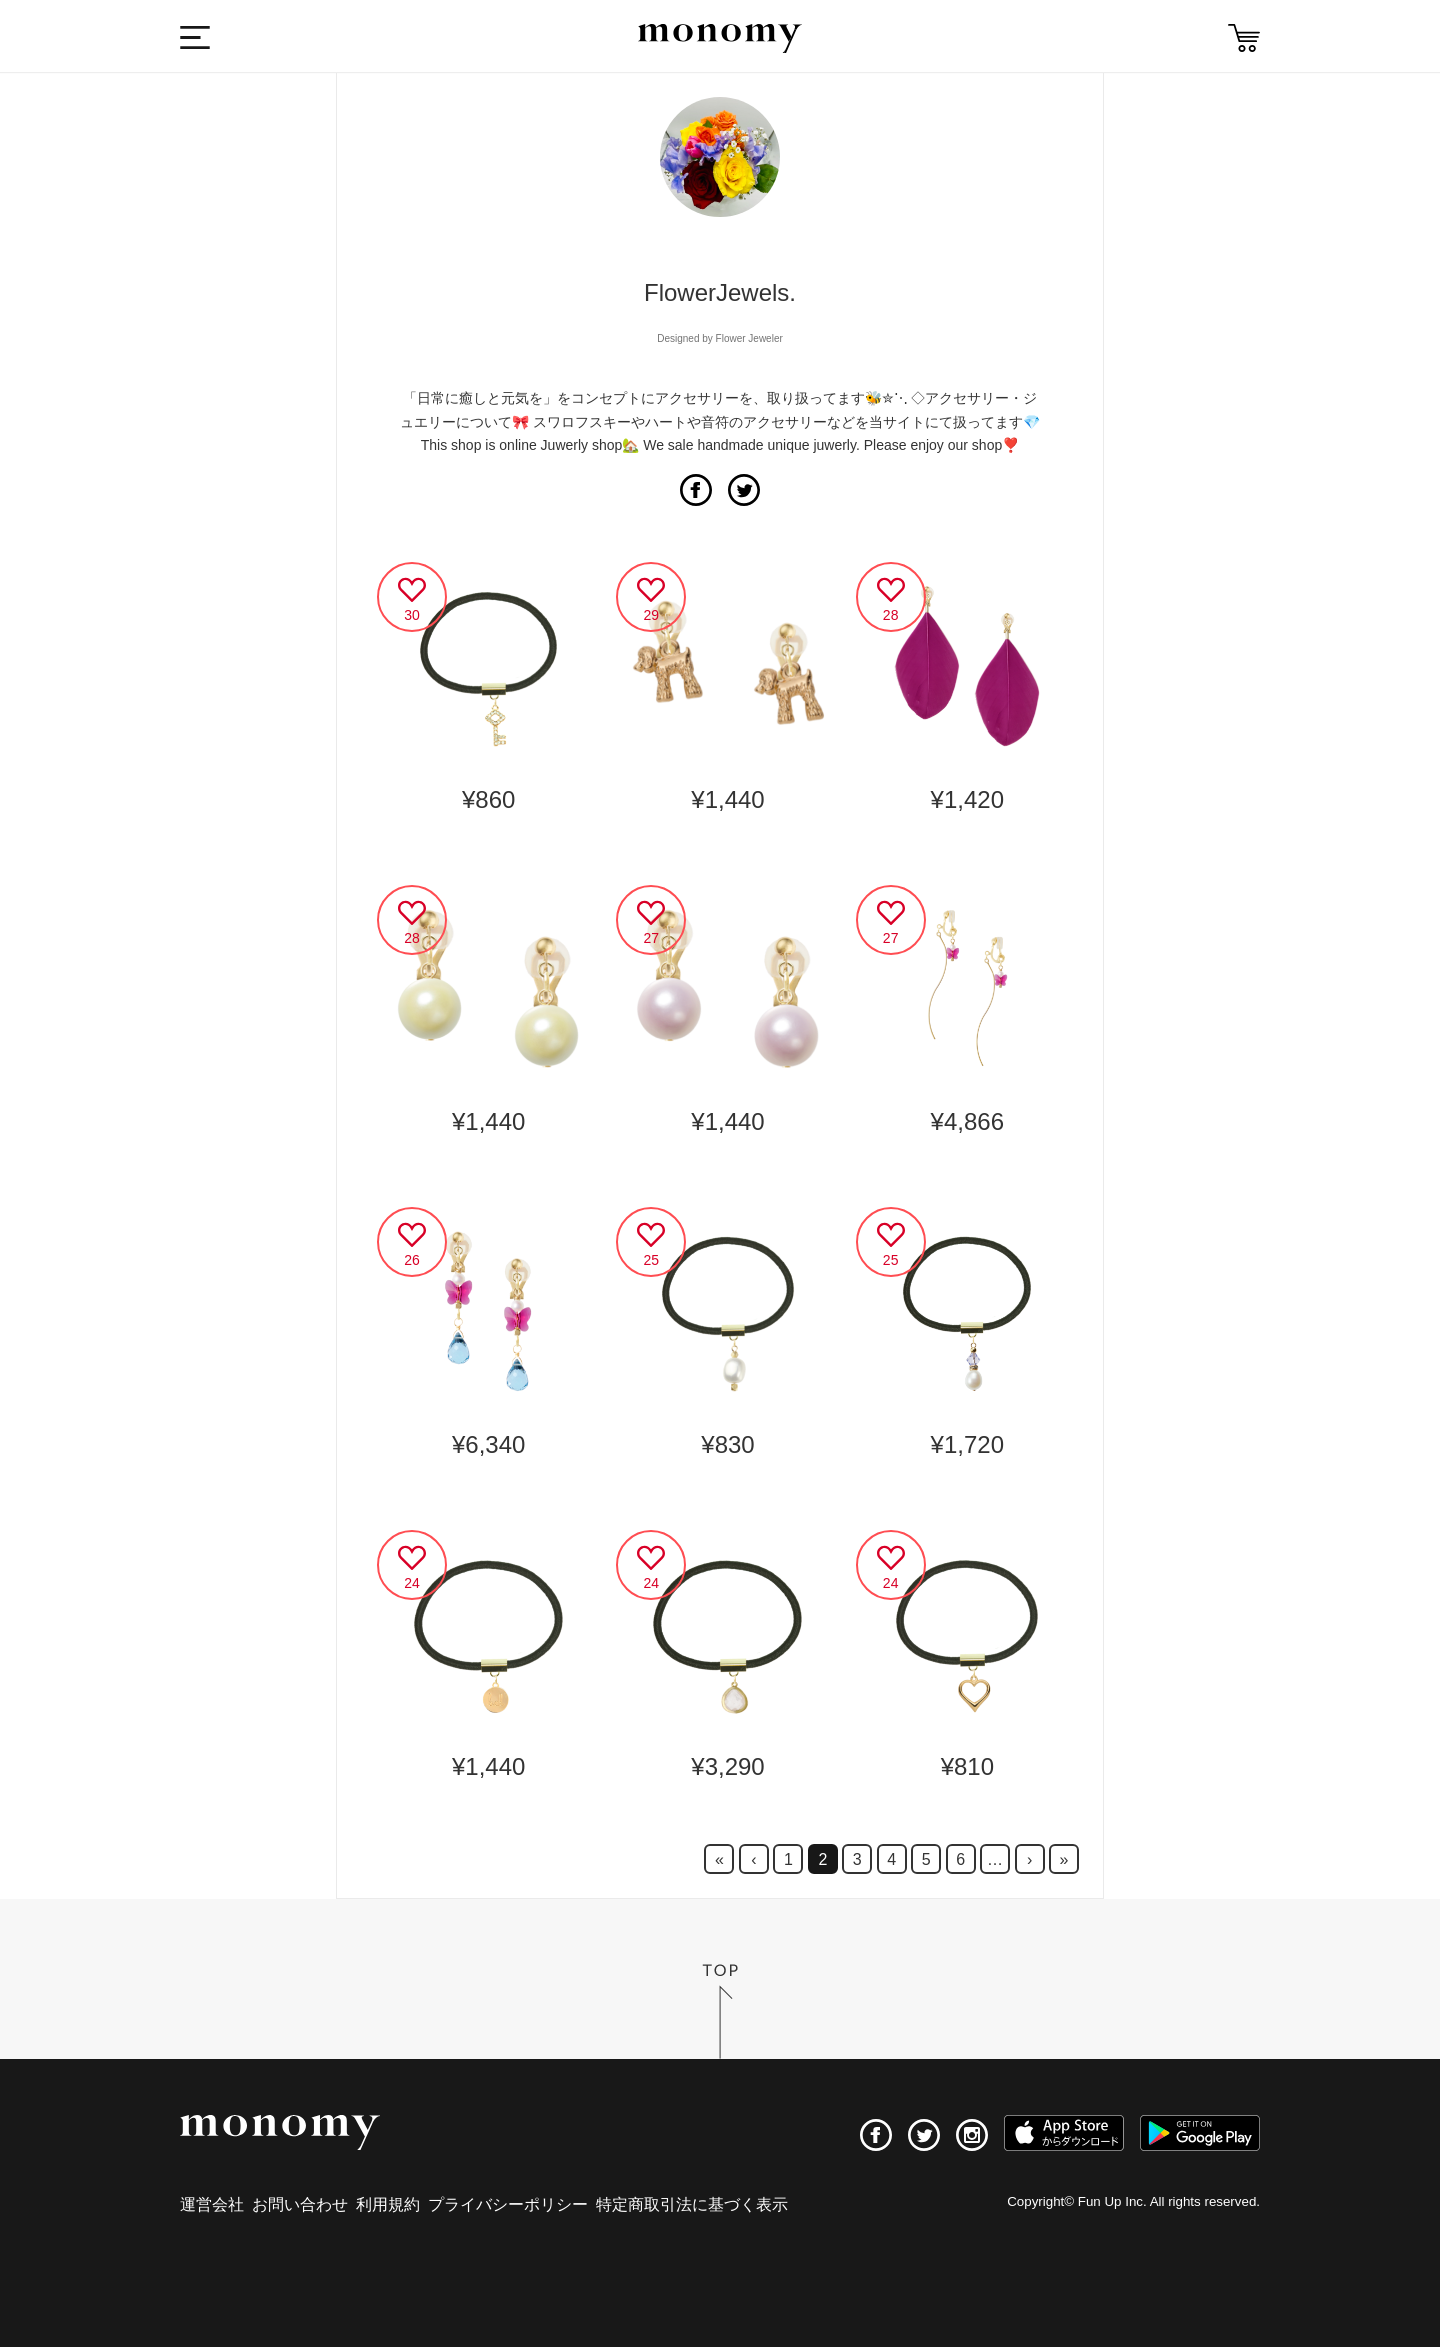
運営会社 (212, 2204)
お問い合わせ (300, 2204)
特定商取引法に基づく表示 (692, 2204)
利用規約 (388, 2204)
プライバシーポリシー (508, 2204)
